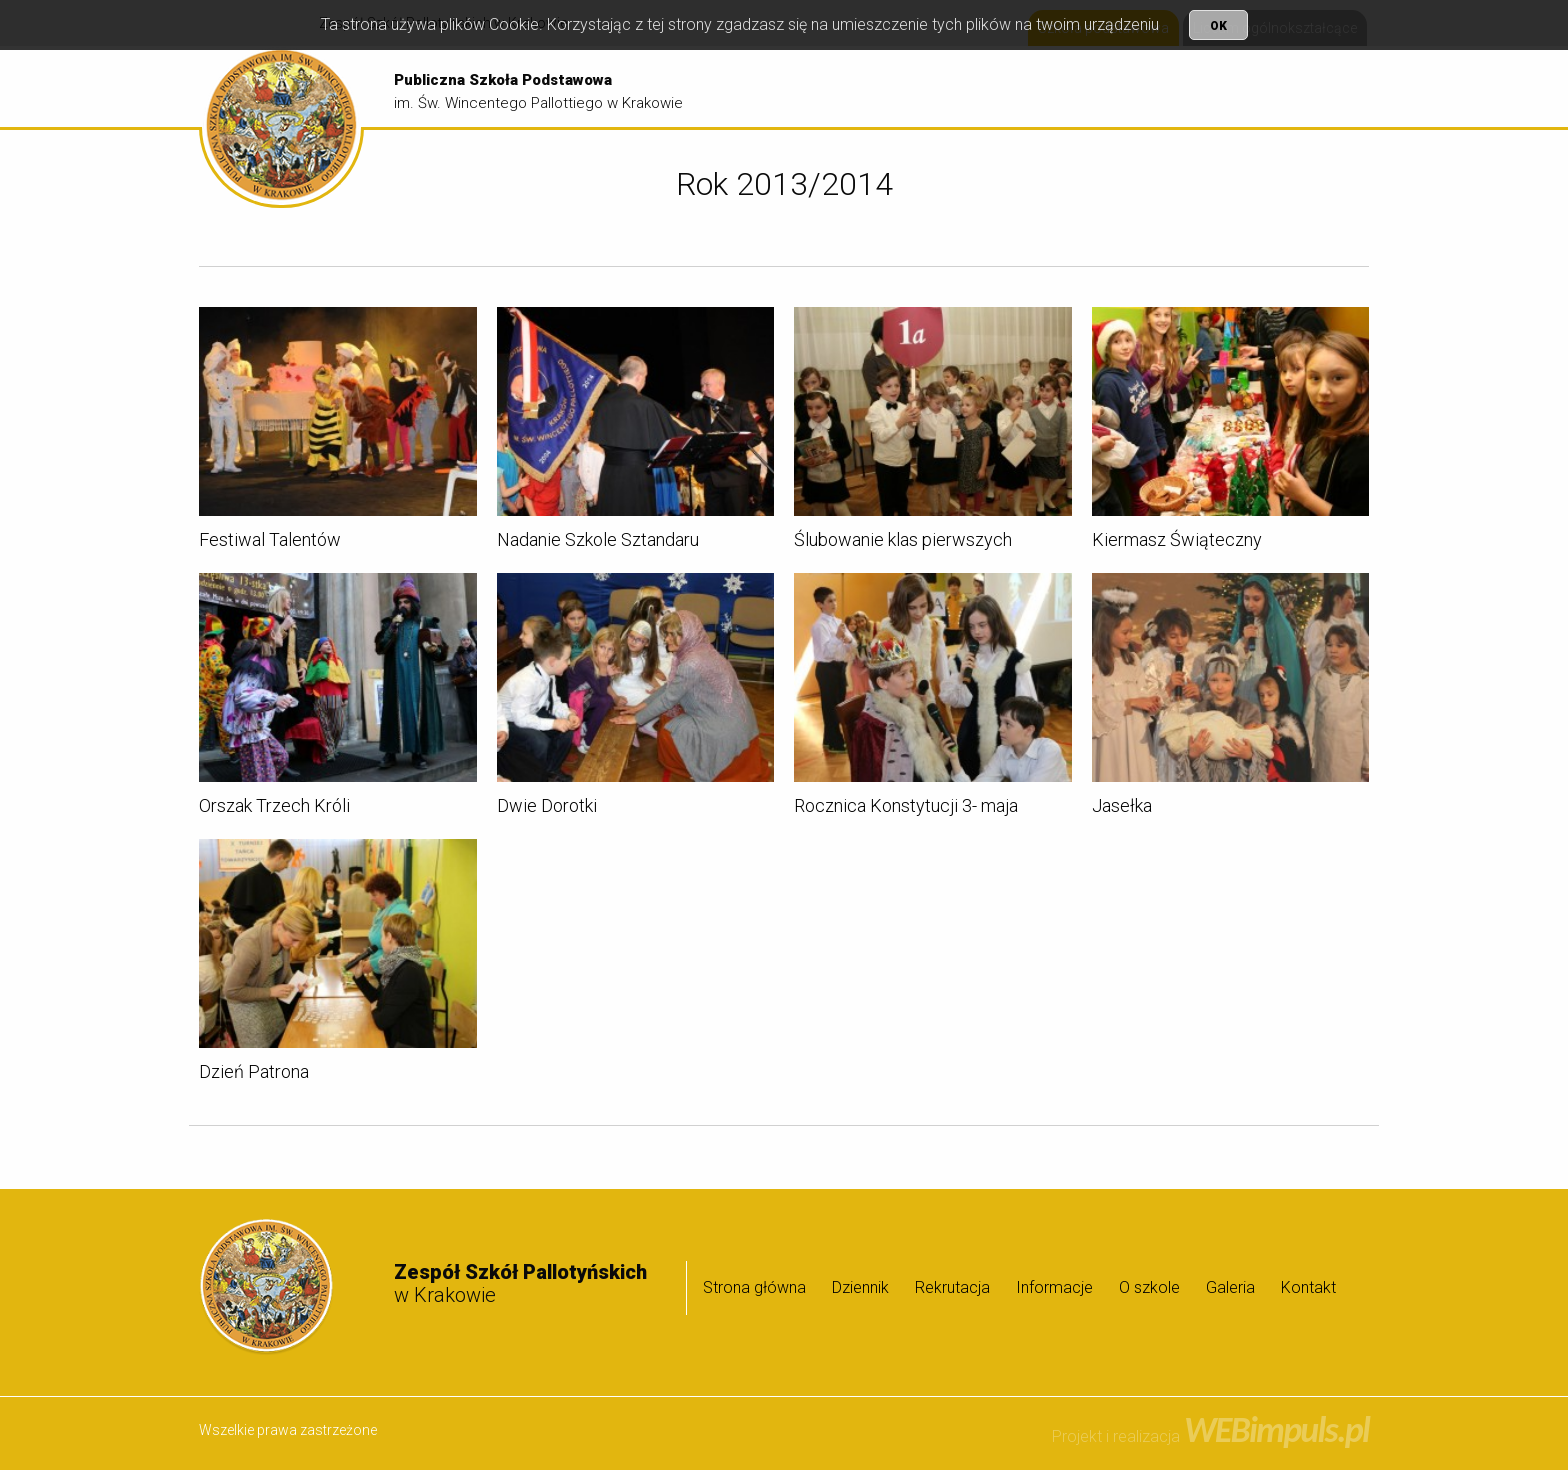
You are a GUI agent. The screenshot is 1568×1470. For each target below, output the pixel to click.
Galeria (1324, 87)
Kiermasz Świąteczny (1177, 542)
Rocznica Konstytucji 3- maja (906, 808)
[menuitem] (842, 88)
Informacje (1136, 87)
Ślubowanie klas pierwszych (903, 542)
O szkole (1237, 87)
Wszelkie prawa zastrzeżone (288, 1430)
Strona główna (842, 87)
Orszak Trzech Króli (274, 808)
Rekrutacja (1036, 87)
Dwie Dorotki (547, 808)
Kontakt (1308, 1287)
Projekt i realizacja (1210, 1436)
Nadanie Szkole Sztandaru (598, 542)
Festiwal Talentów (270, 542)
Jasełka (1122, 808)
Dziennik (946, 87)
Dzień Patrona (254, 1074)
